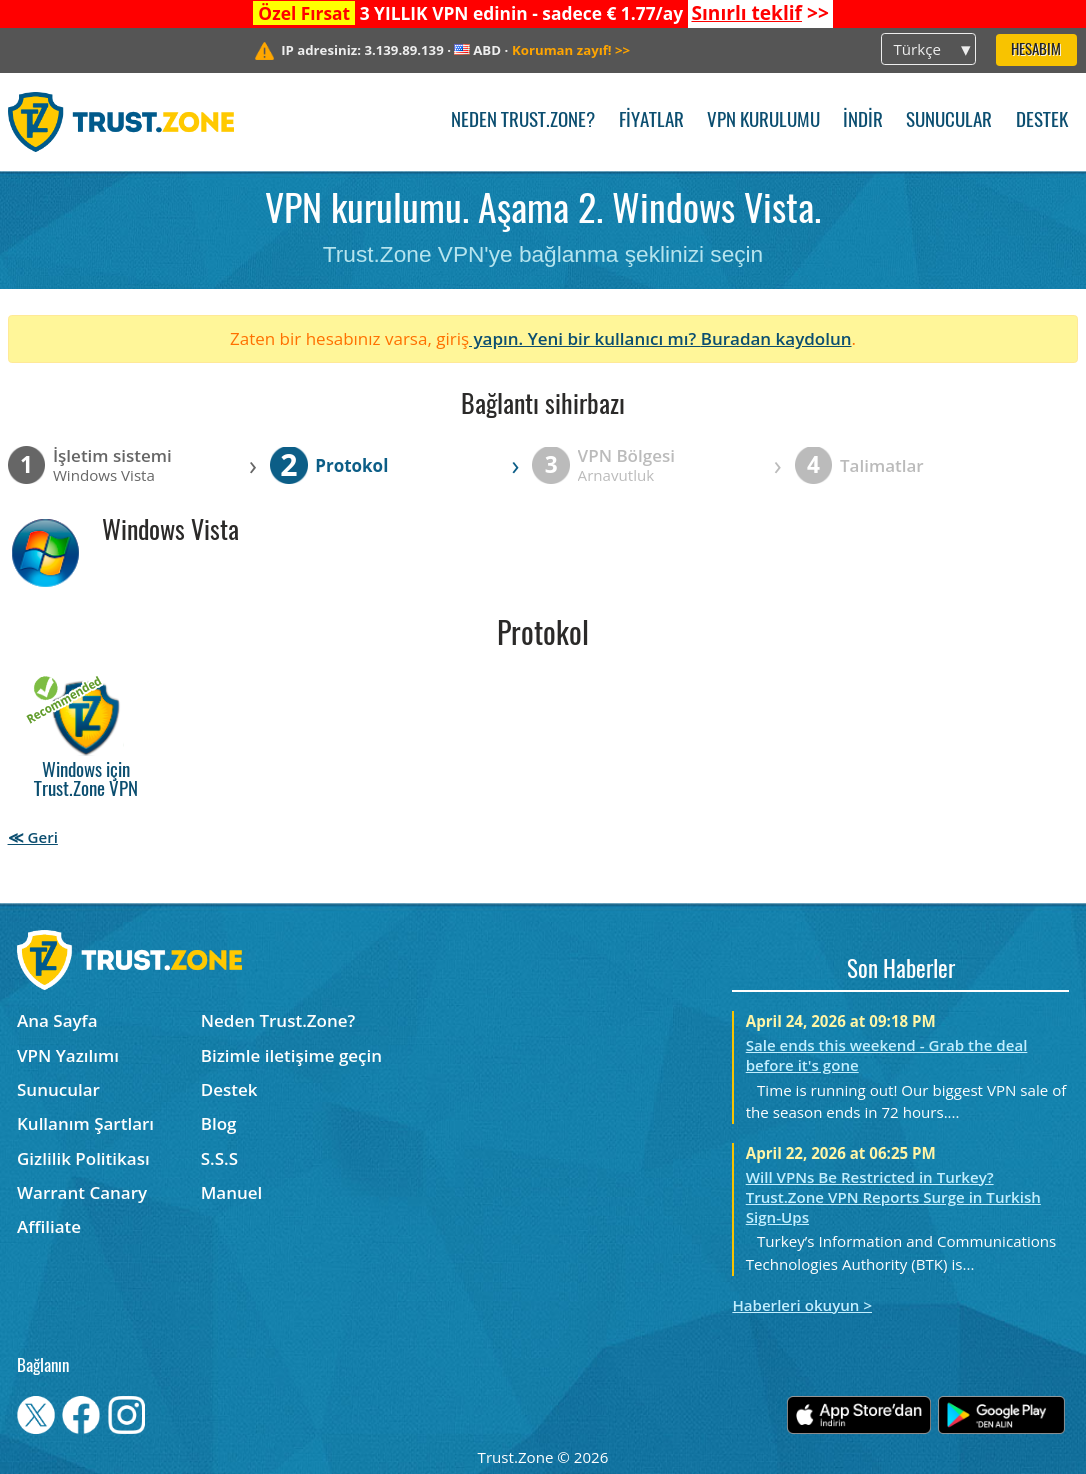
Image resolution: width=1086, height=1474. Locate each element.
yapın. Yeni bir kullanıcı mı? (585, 338)
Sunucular (949, 121)
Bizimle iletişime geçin (291, 1055)
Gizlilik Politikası (83, 1158)
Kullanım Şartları (85, 1123)
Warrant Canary (82, 1192)
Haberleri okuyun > (802, 1305)
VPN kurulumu (763, 121)
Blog (219, 1123)
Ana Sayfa (57, 1020)
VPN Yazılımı (68, 1055)
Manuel (232, 1192)
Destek (1042, 121)
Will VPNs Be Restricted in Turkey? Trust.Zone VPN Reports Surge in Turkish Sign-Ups (893, 1197)
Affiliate (49, 1226)
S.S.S (219, 1158)
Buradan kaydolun (776, 338)
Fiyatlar (651, 121)
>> (759, 13)
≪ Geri (33, 837)
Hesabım (1036, 50)
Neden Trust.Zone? (523, 121)
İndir (863, 121)
